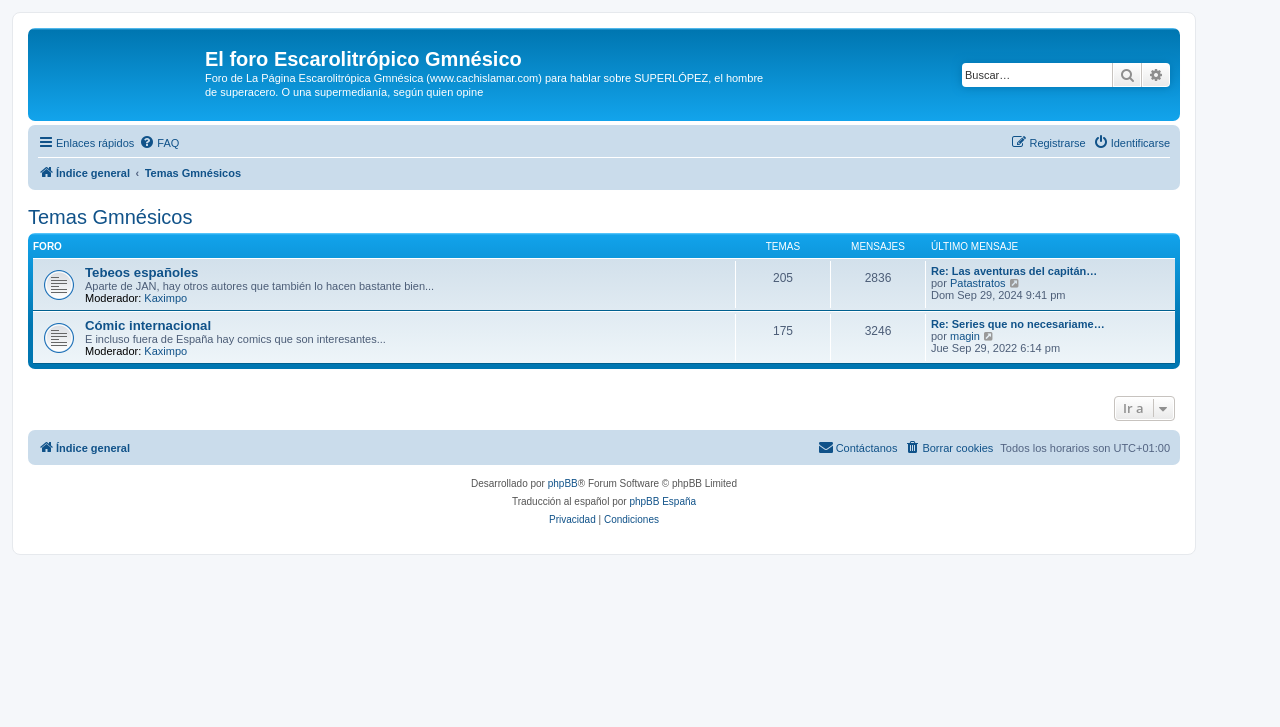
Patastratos (978, 283)
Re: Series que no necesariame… (1018, 324)
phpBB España (662, 501)
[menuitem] (159, 143)
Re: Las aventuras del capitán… (1014, 271)
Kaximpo (165, 298)
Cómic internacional (148, 325)
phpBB (563, 483)
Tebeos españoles (141, 272)
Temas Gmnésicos (110, 217)
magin (965, 336)
